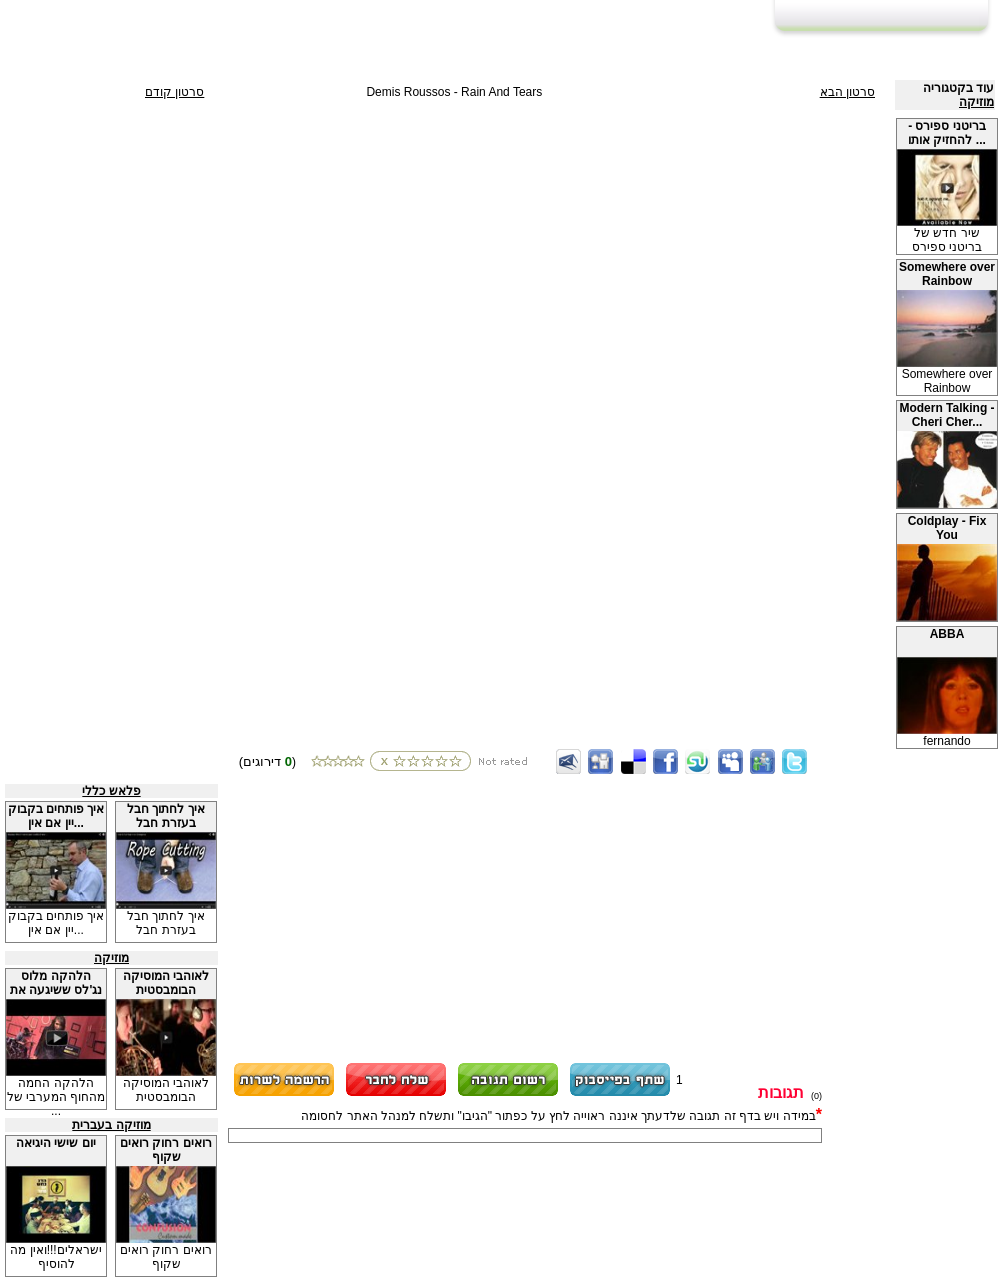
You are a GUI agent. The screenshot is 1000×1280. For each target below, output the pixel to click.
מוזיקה (976, 102)
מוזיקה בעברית (111, 1125)
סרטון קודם (174, 92)
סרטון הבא (847, 92)
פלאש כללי (111, 791)
